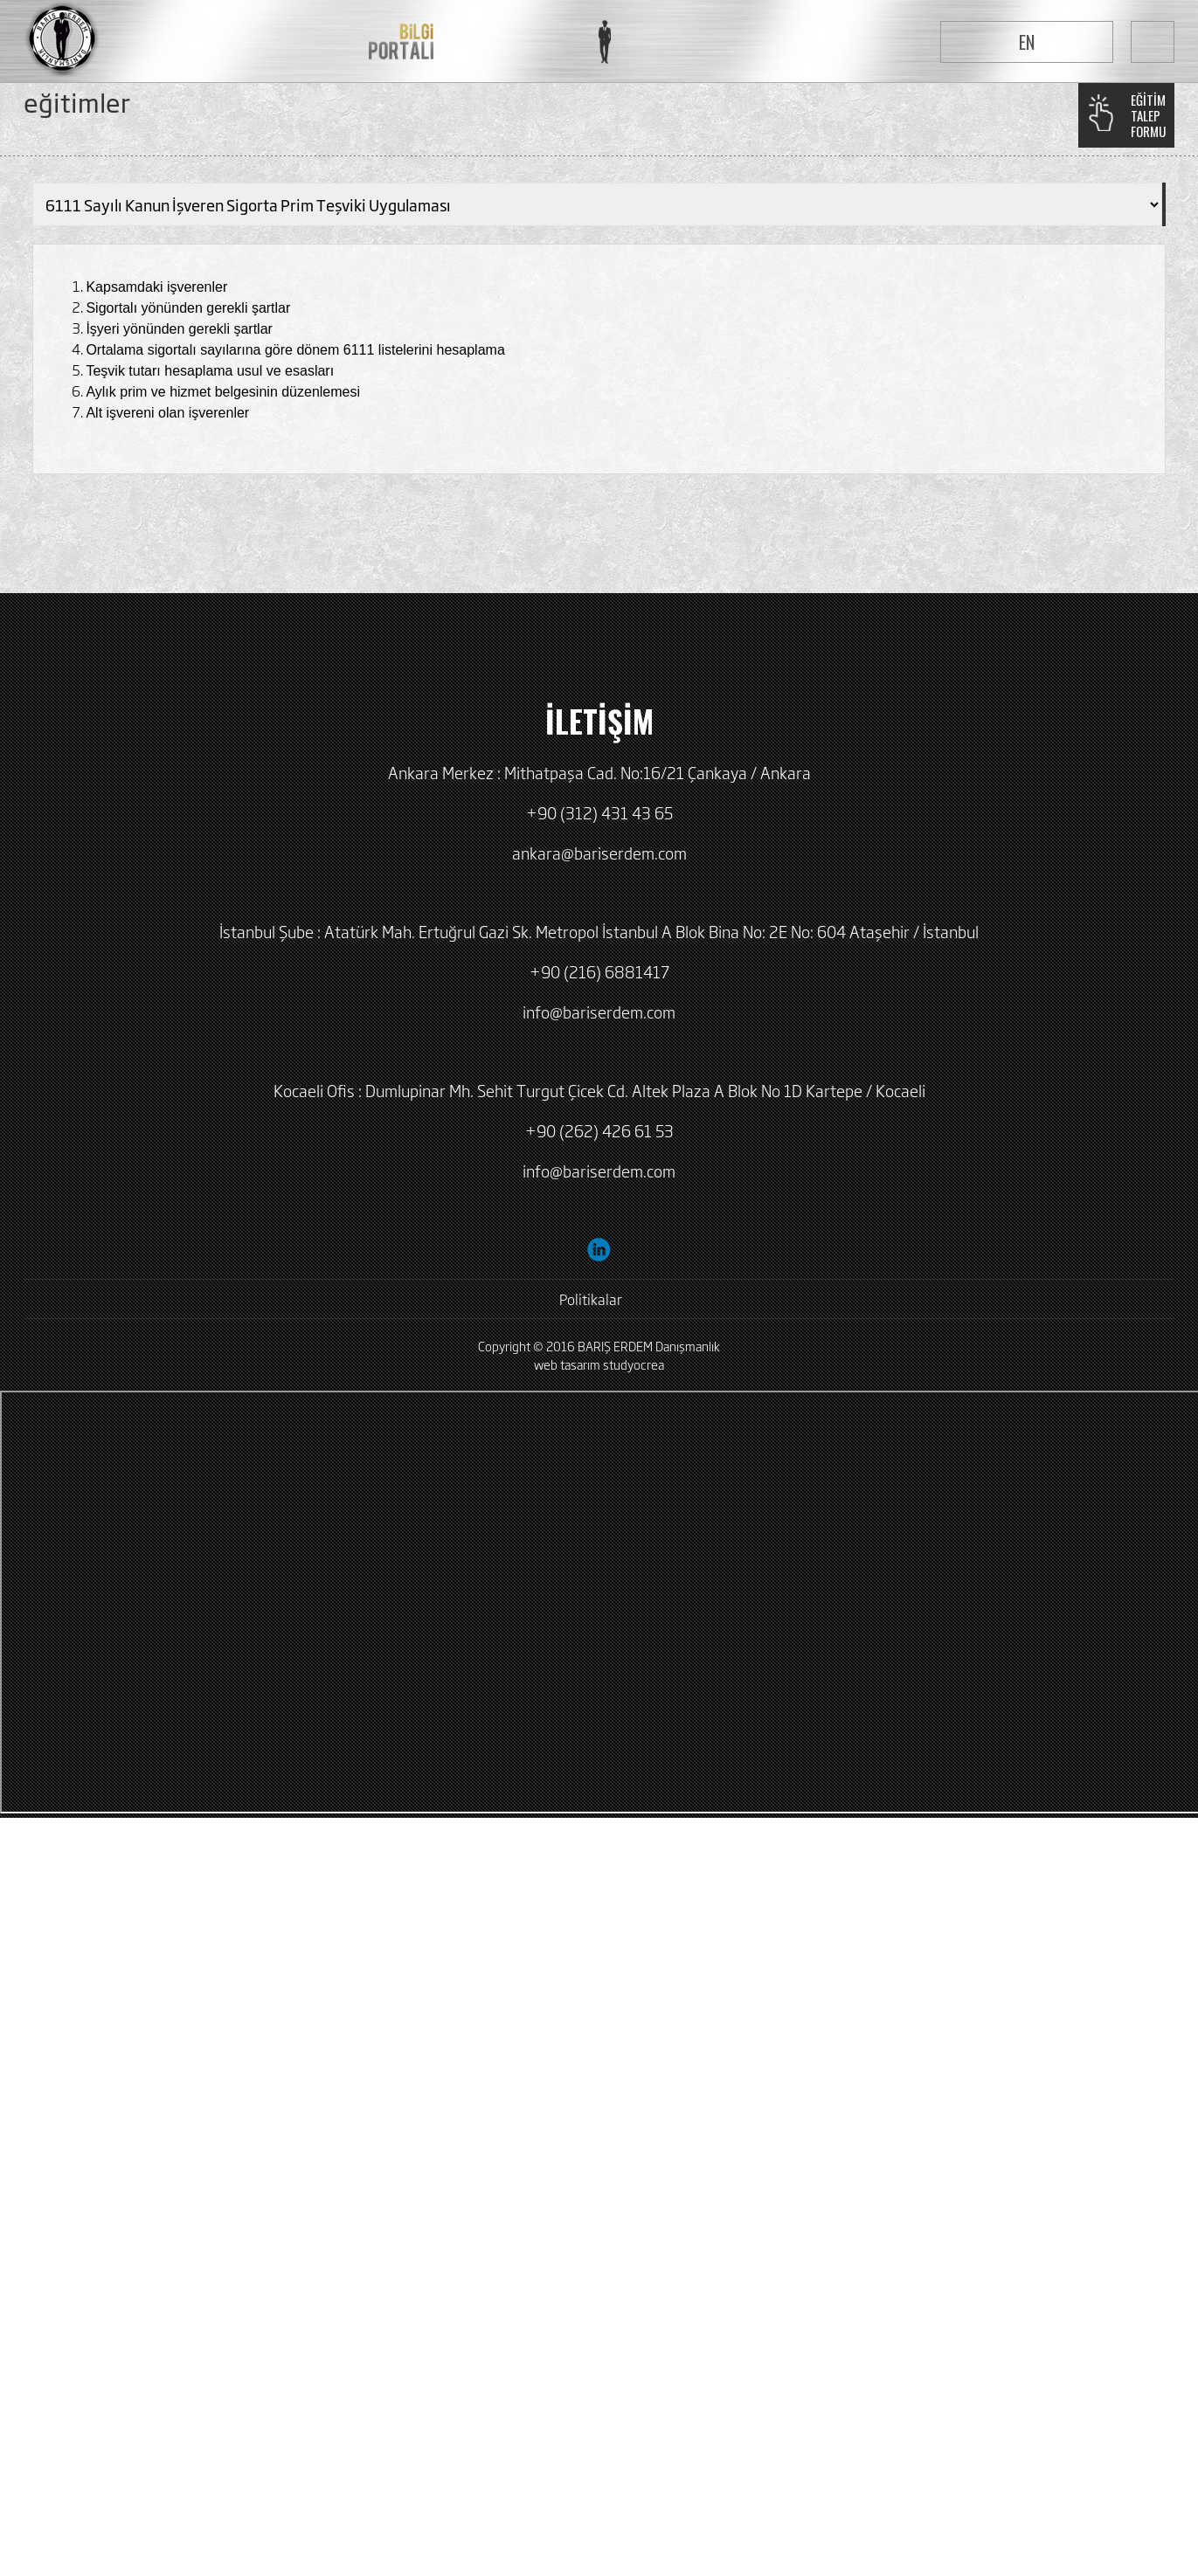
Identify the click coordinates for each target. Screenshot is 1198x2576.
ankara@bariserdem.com (599, 852)
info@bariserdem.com (599, 1011)
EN (1027, 42)
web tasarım (567, 1364)
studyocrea (633, 1364)
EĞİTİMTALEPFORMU (1148, 115)
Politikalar (590, 1298)
